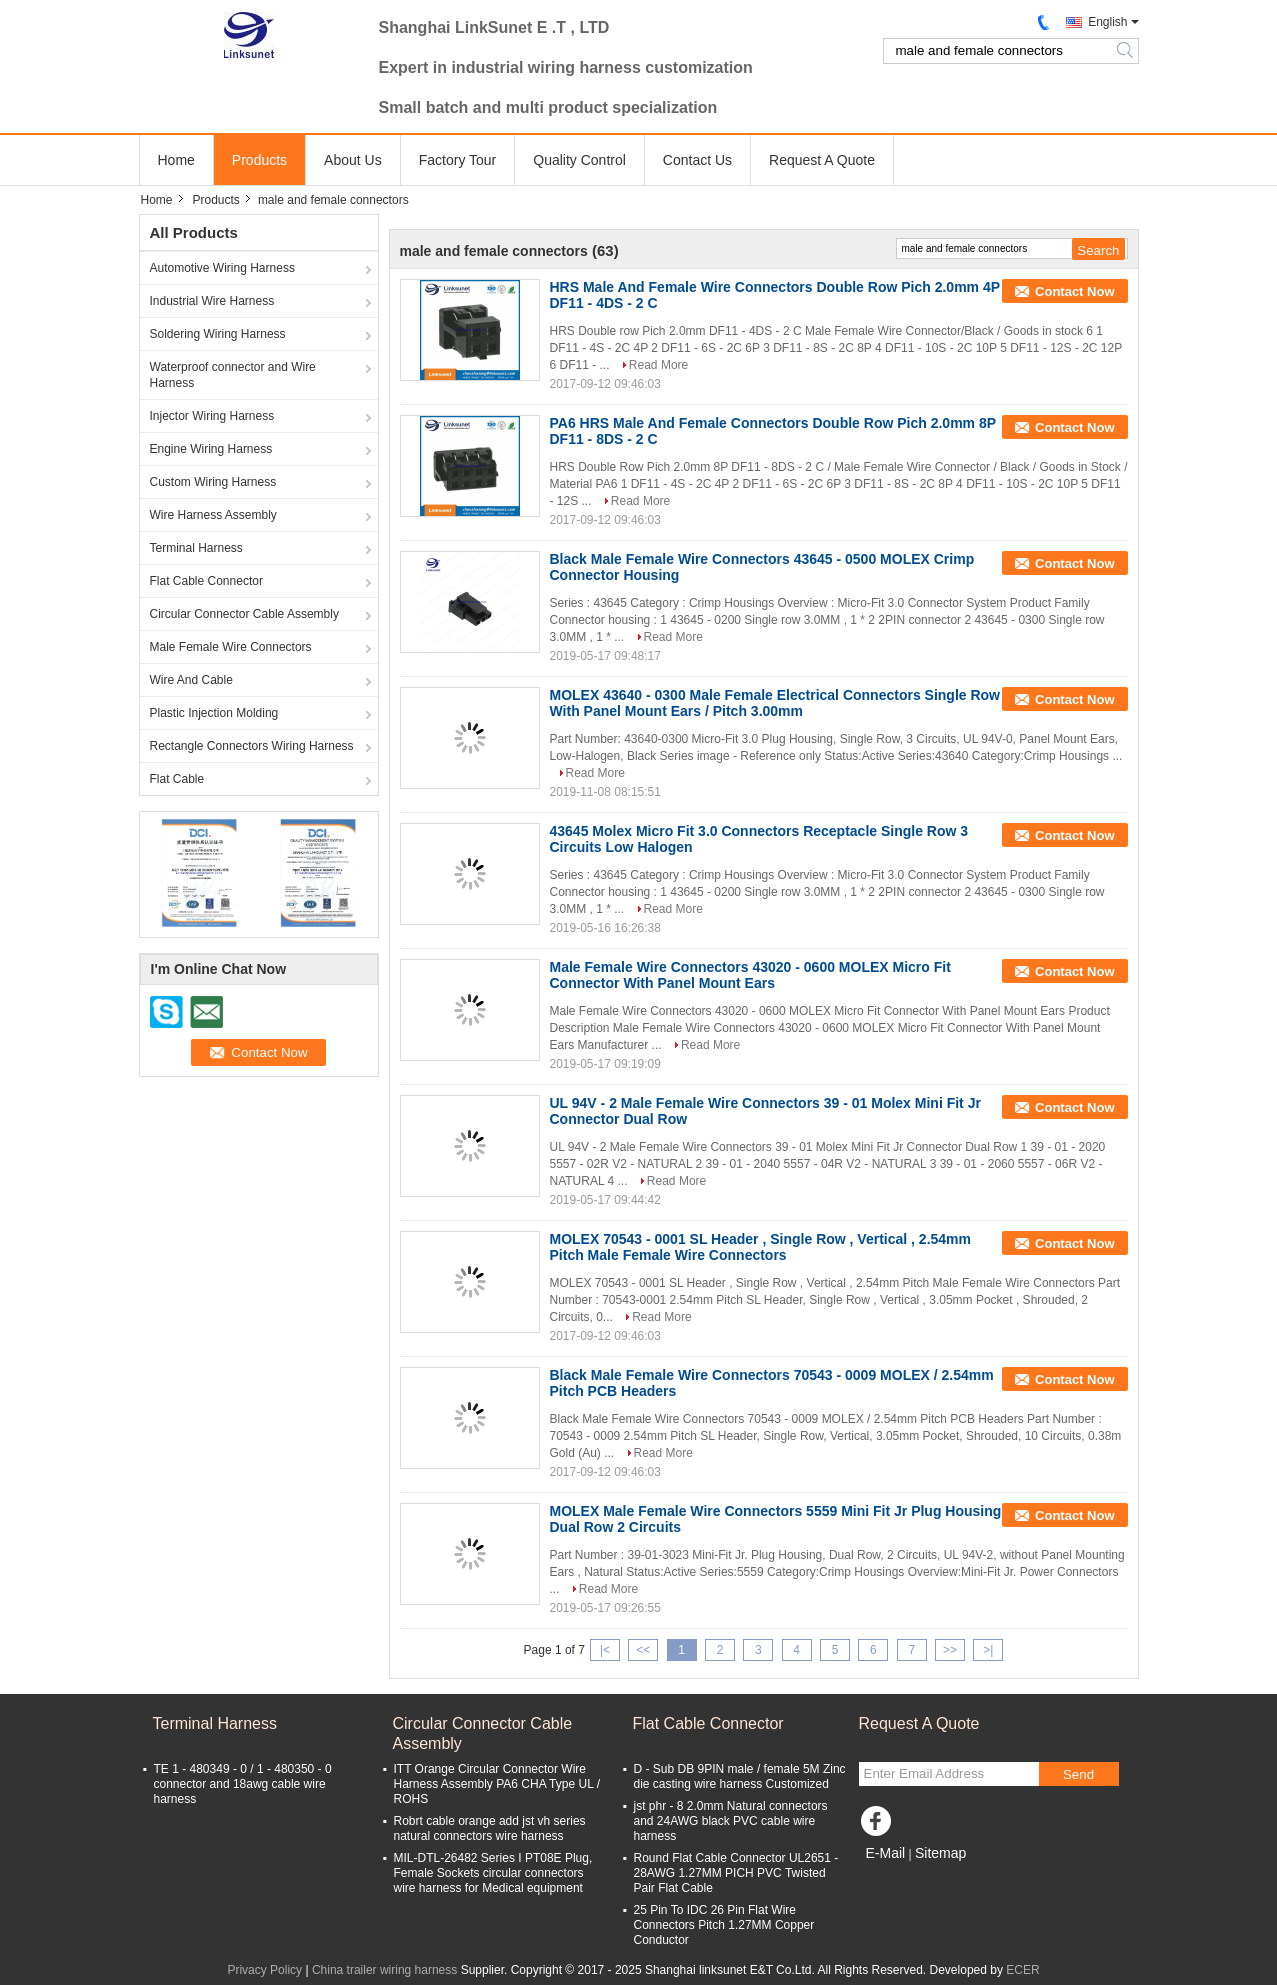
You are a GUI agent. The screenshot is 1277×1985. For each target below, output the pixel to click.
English (1107, 22)
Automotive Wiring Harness (222, 268)
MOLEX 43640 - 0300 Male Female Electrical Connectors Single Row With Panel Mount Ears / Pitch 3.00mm (775, 703)
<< (643, 1650)
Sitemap (940, 1853)
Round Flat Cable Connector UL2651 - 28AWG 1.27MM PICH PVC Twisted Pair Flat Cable (736, 1873)
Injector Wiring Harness (212, 416)
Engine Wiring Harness (211, 449)
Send (1078, 1774)
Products (259, 160)
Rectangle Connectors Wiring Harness (252, 746)
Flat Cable (177, 779)
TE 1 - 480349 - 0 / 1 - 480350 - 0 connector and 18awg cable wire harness (243, 1784)
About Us (353, 160)
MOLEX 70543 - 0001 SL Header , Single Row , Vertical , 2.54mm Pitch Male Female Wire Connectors (760, 1247)
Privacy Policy (264, 1970)
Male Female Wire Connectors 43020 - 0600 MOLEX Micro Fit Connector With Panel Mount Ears (750, 975)
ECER (1022, 1970)
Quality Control (579, 160)
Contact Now (1074, 291)
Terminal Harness (196, 548)
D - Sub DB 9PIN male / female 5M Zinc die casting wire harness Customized (740, 1776)
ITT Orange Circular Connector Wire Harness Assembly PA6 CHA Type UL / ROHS (497, 1784)
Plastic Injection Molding (214, 713)
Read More (658, 365)
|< (605, 1650)
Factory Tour (458, 160)
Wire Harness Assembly (213, 515)
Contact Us (697, 160)
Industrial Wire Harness (212, 301)
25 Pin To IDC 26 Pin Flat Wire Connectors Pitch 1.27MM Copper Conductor (724, 1925)
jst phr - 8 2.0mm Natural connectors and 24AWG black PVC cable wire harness (731, 1821)
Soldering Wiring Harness (218, 334)
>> (950, 1650)
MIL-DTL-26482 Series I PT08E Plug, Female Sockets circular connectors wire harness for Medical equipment (493, 1873)
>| (988, 1650)
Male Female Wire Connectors (231, 647)
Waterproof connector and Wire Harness (233, 375)
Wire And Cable (191, 680)
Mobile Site (894, 1878)
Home (176, 160)
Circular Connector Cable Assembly (244, 614)
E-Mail (886, 1853)
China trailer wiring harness (384, 1970)
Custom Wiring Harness (213, 482)
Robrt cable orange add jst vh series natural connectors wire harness (490, 1828)
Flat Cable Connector (206, 581)
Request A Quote (822, 160)
